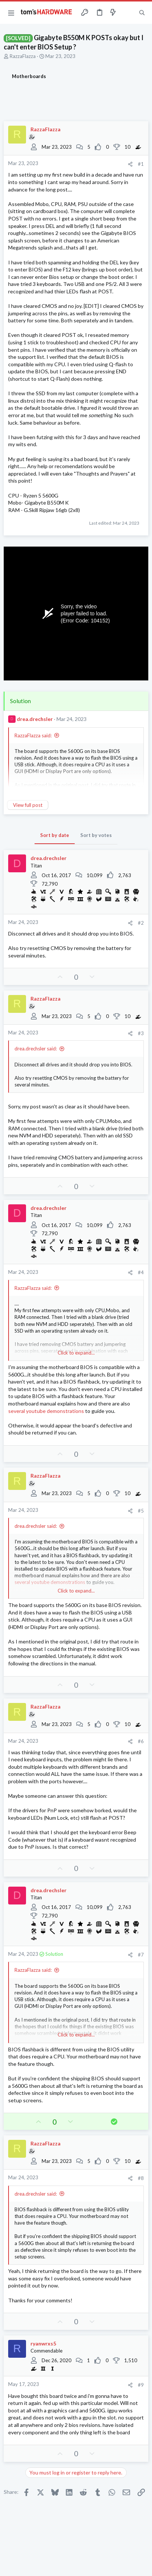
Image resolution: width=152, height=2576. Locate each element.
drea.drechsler (35, 719)
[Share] (130, 164)
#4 (141, 1272)
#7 (141, 1955)
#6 (141, 1741)
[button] (11, 12)
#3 (141, 1033)
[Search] (142, 12)
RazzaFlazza (23, 56)
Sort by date (54, 835)
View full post (27, 805)
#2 (141, 923)
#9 (141, 2385)
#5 (141, 1511)
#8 (141, 2178)
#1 (141, 164)
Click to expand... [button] (76, 1353)
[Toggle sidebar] (127, 12)
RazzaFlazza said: (33, 735)
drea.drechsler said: (35, 1049)
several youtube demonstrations (46, 1411)
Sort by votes (96, 835)
